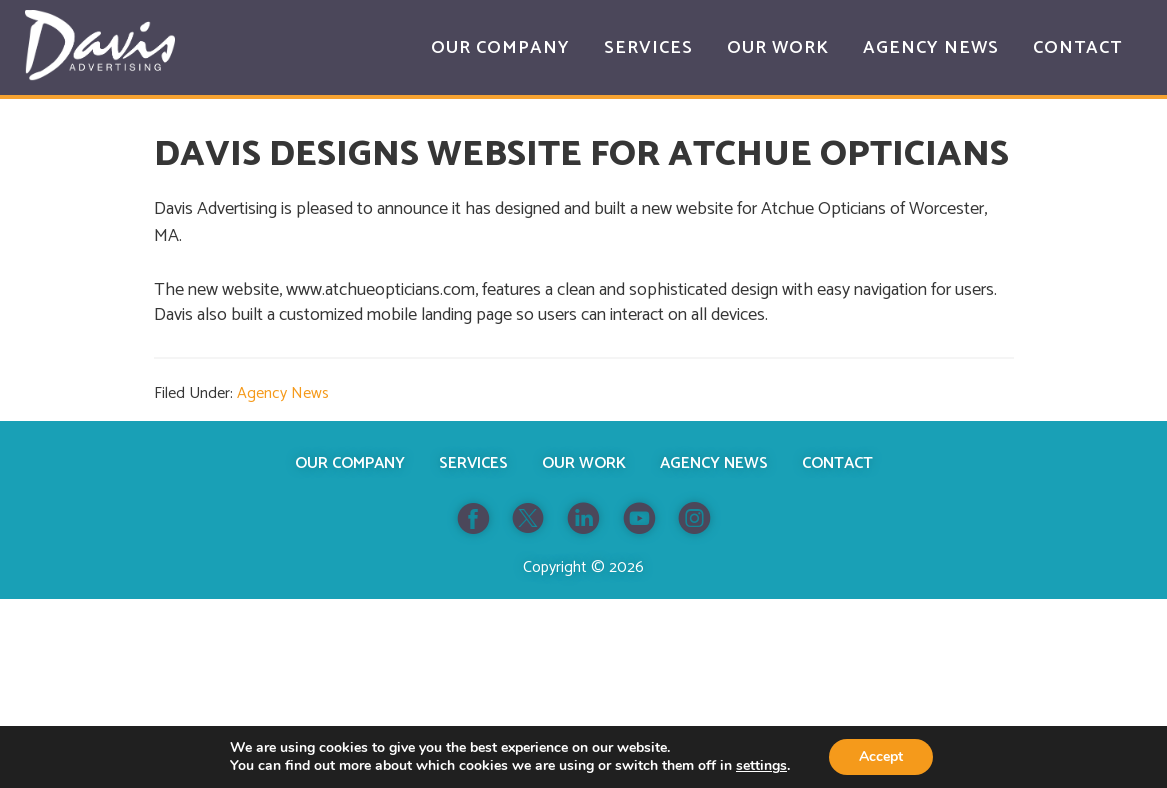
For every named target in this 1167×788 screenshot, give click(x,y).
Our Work (584, 463)
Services (473, 463)
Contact (837, 463)
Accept (881, 756)
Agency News (283, 393)
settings (761, 766)
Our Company (350, 463)
